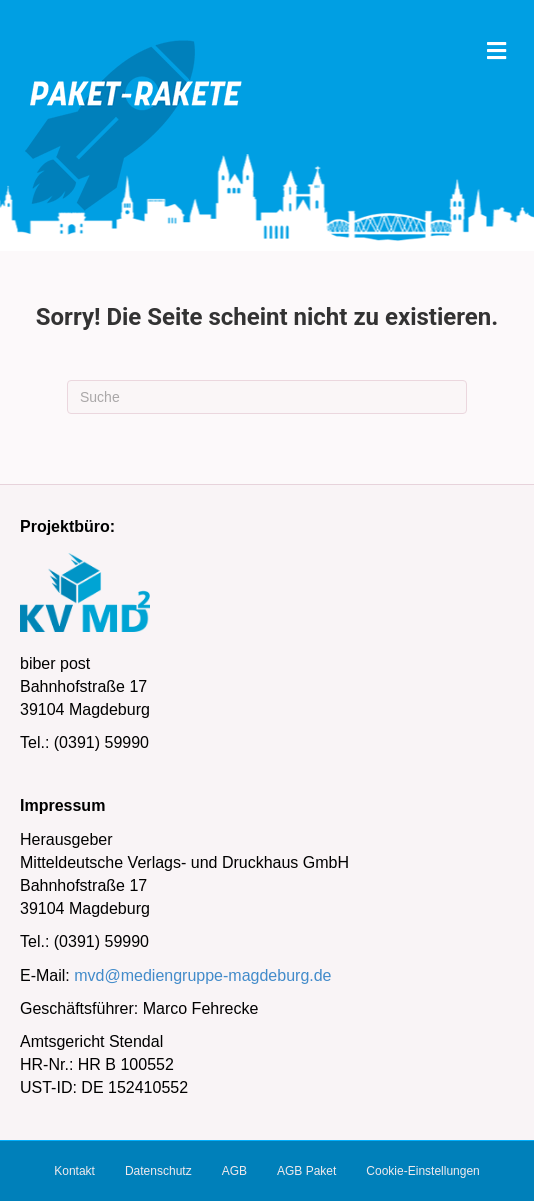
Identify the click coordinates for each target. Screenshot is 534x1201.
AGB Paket (306, 1171)
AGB (234, 1171)
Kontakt (74, 1171)
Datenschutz (158, 1171)
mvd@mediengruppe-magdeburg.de (202, 975)
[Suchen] (267, 397)
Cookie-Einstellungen (422, 1171)
